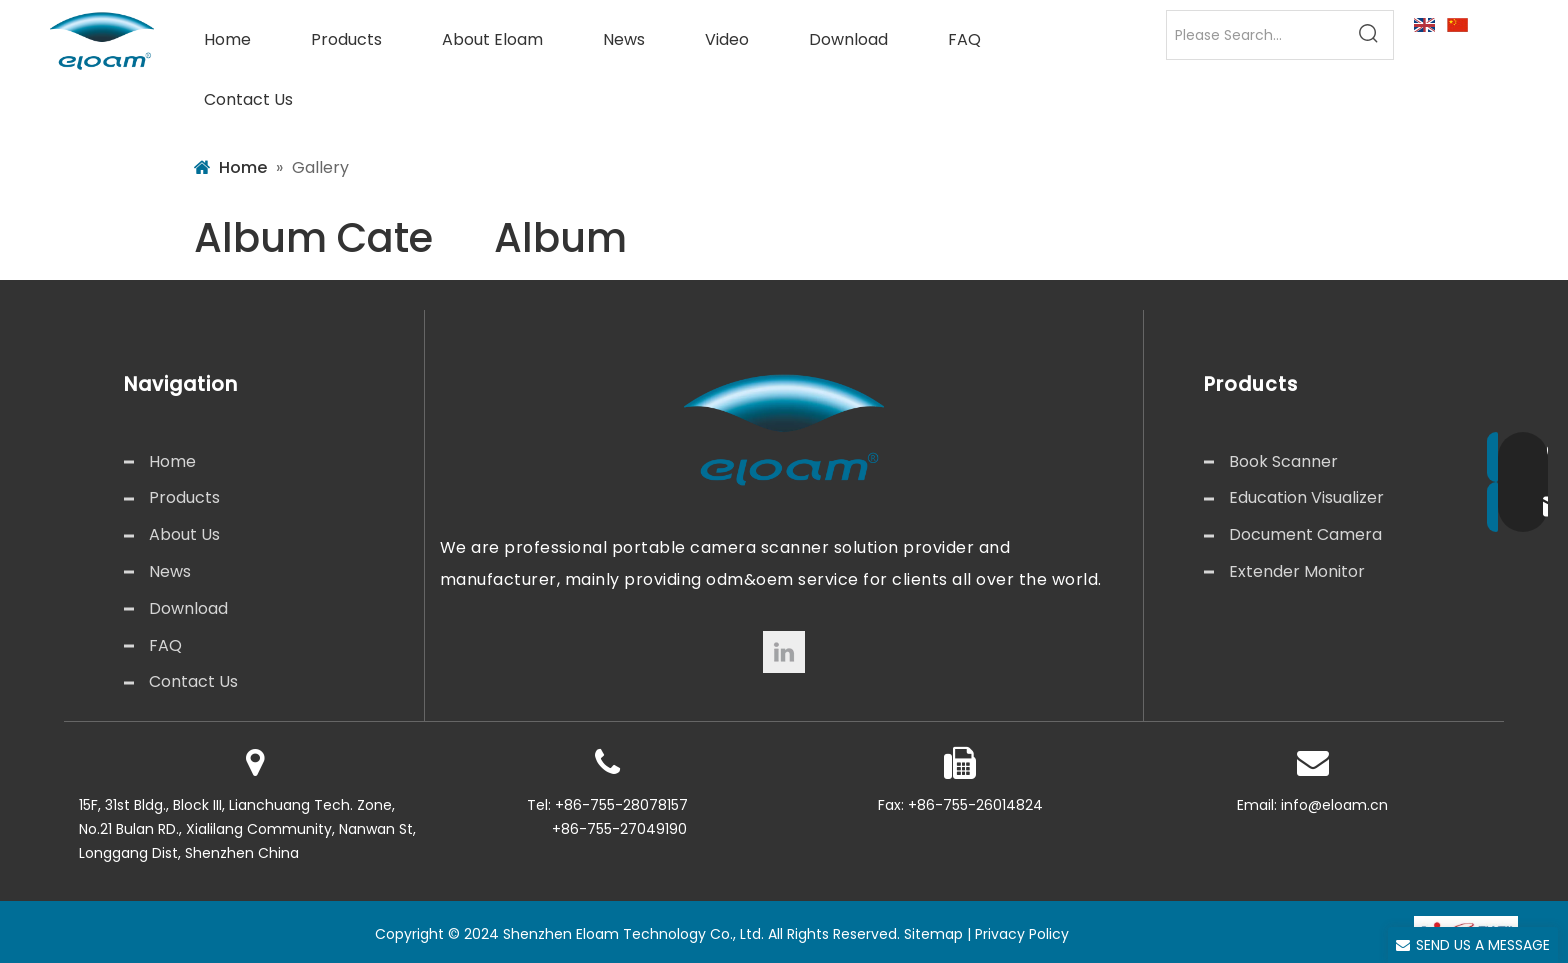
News (170, 571)
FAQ (165, 645)
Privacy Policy (1022, 934)
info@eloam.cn (1334, 805)
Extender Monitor (1297, 571)
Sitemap (933, 934)
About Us (184, 534)
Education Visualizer (1306, 497)
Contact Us (193, 681)
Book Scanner (1283, 461)
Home (172, 461)
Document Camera (1305, 534)
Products (184, 497)
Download (188, 608)
